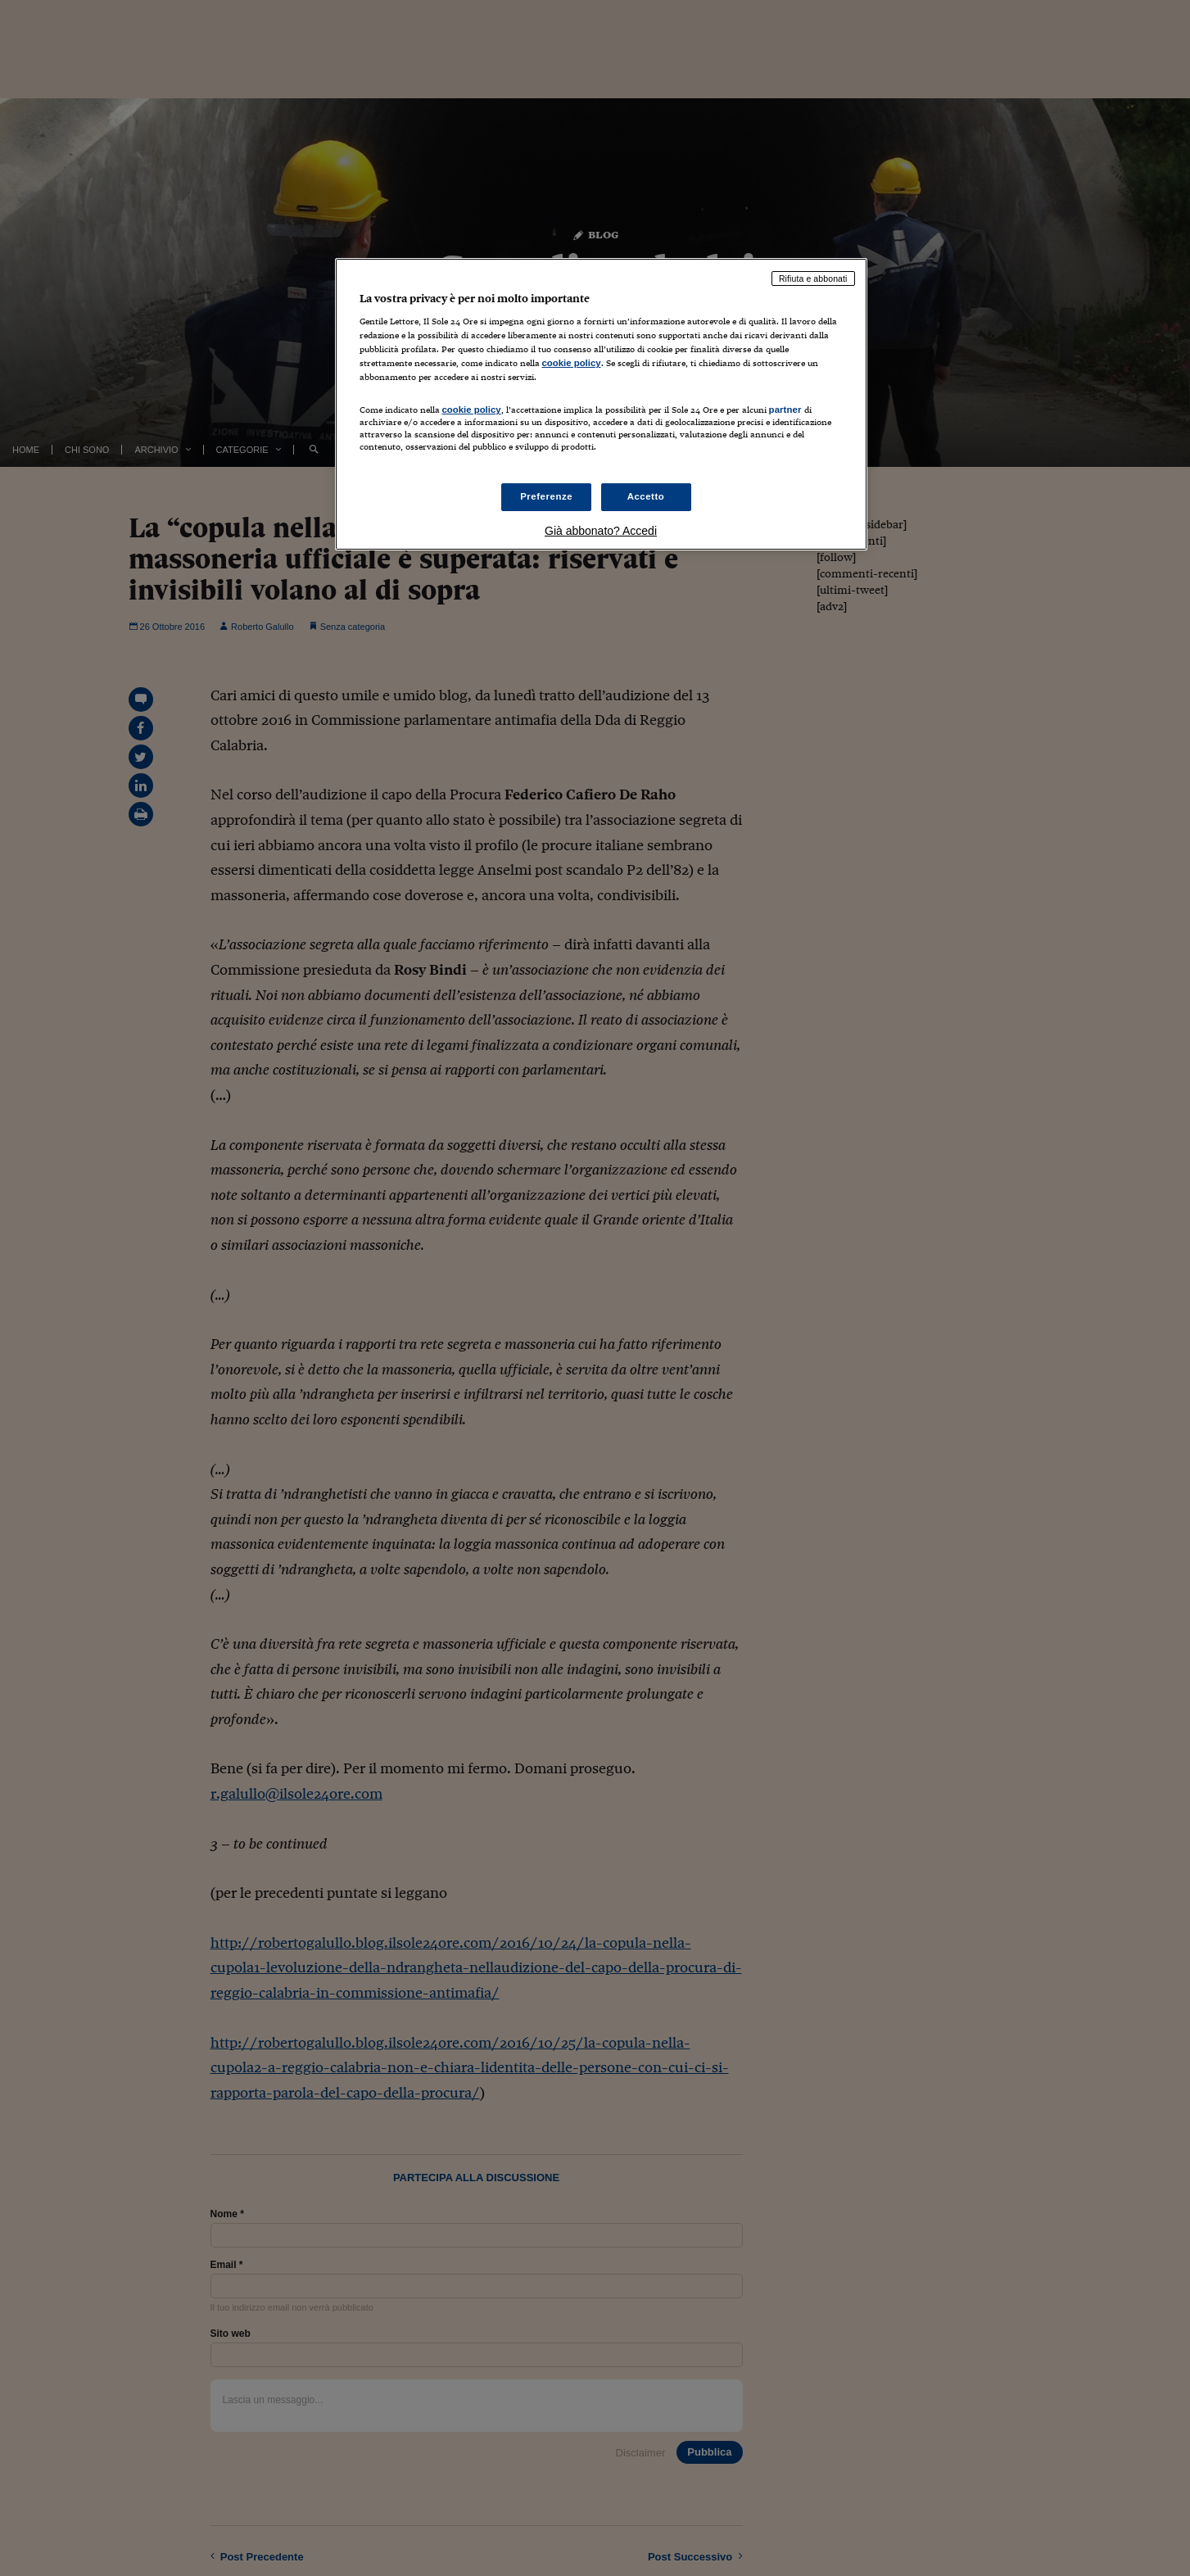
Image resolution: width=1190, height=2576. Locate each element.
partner (785, 409)
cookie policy (571, 363)
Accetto (646, 496)
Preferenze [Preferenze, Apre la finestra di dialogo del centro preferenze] (546, 496)
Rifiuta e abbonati (813, 278)
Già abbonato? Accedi (601, 530)
